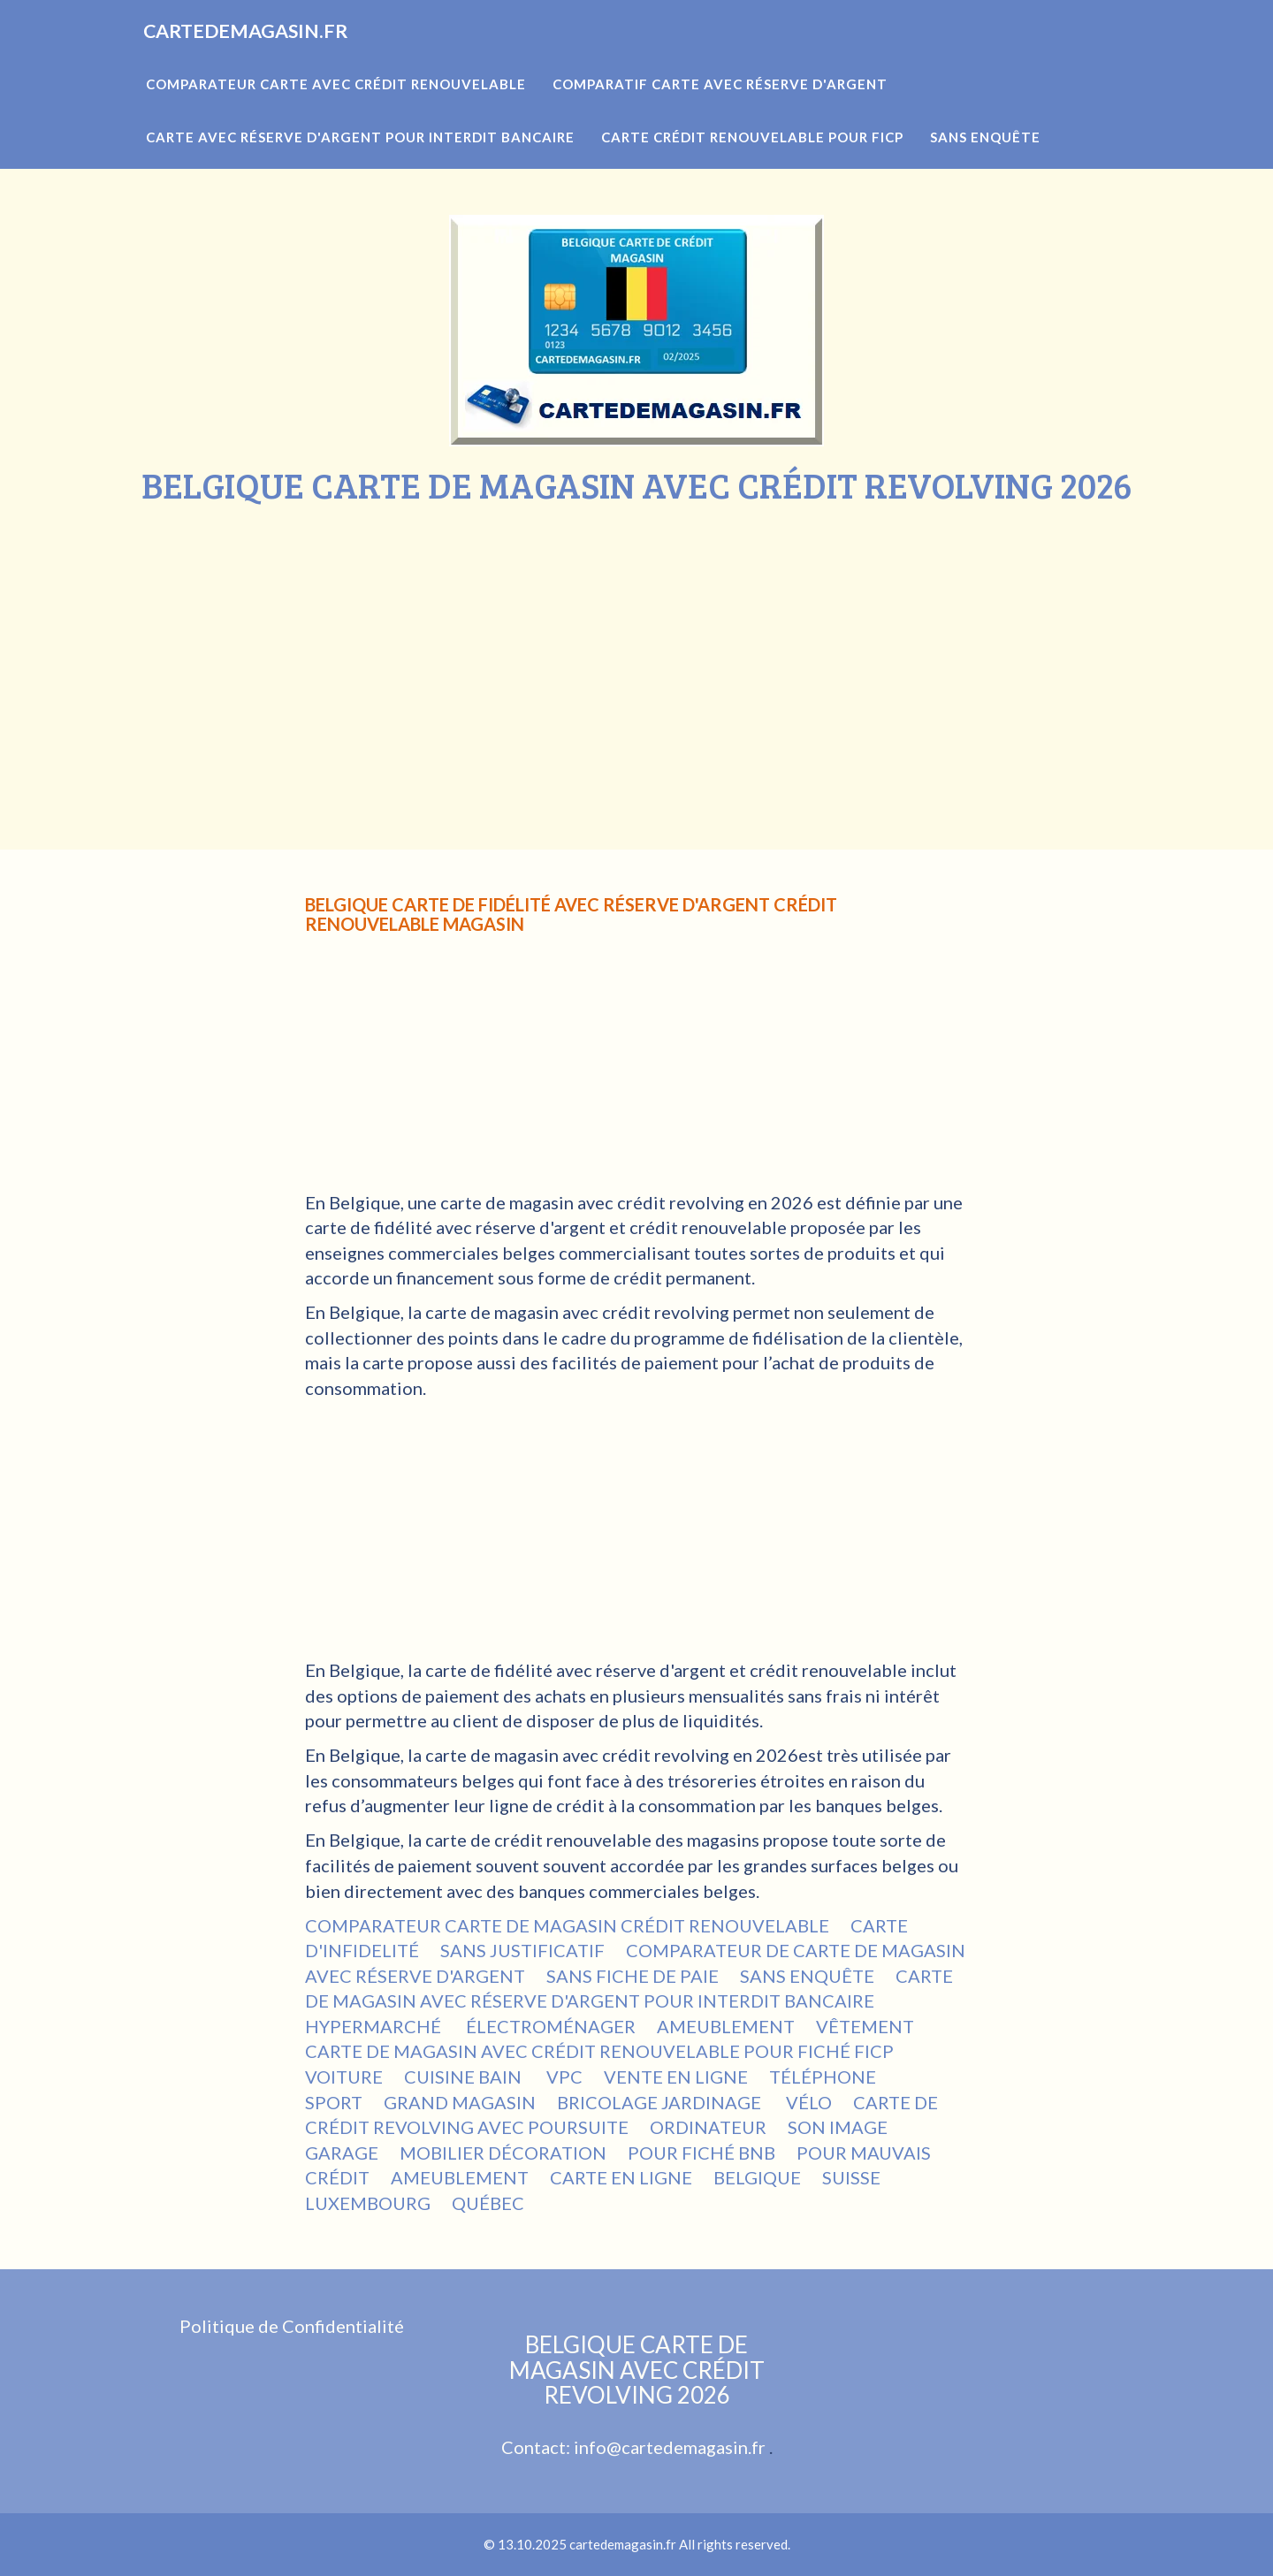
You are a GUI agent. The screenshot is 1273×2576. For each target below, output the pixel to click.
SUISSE (851, 2177)
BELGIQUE (757, 2177)
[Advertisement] (636, 637)
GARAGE (341, 2152)
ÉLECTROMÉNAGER (551, 2026)
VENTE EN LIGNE (676, 2076)
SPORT (333, 2102)
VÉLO (809, 2102)
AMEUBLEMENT (726, 2026)
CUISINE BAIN (464, 2076)
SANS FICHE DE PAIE (632, 1975)
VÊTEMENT (865, 2026)
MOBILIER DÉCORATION (503, 2152)
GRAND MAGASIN (460, 2102)
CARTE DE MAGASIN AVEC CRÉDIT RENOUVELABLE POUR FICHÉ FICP (599, 2051)
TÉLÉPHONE (824, 2076)
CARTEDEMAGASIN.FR (272, 53)
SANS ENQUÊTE (807, 1975)
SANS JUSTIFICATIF (522, 1950)
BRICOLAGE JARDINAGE (661, 2102)
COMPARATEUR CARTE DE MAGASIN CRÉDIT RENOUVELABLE (567, 1925)
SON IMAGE (839, 2127)
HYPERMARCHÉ (375, 2026)
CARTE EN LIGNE (621, 2177)
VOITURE (344, 2076)
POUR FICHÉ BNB (701, 2152)
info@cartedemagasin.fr (670, 2447)
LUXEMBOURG (368, 2203)
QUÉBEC (488, 2203)
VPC (564, 2076)
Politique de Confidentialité (291, 2325)
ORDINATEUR (708, 2127)
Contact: (537, 2447)
